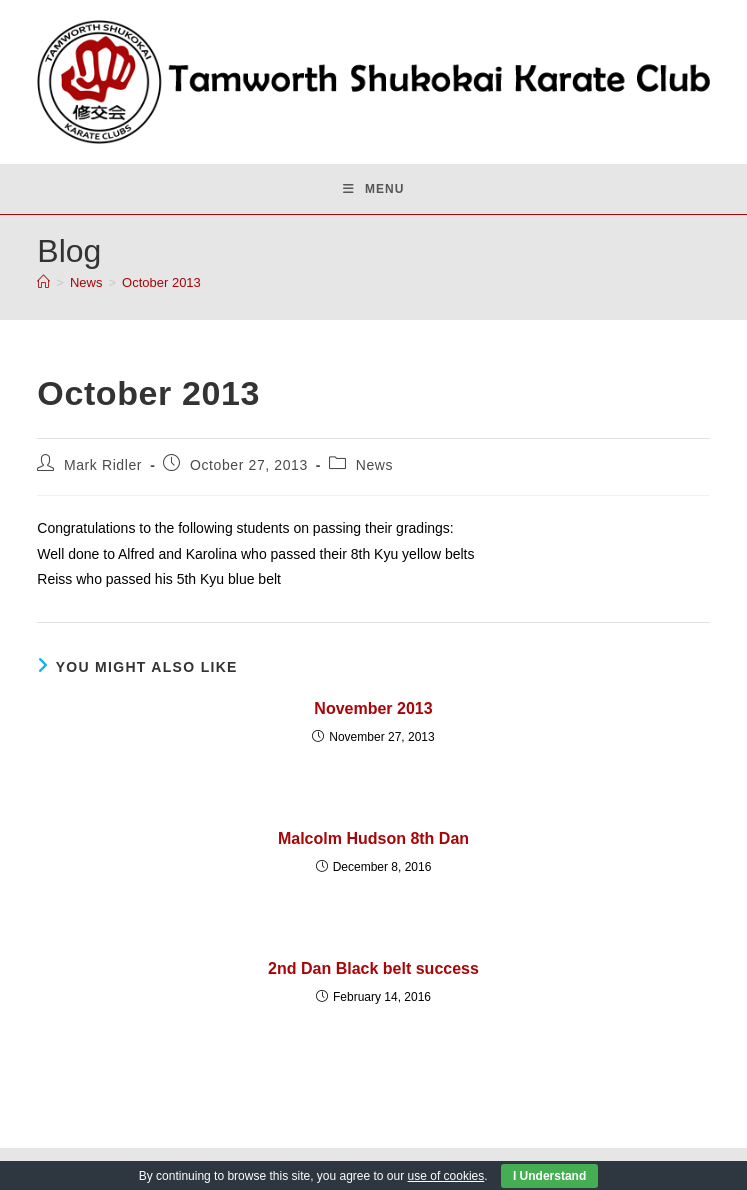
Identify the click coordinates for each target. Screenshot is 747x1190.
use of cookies (446, 1176)
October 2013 (161, 282)
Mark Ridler (103, 465)
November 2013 (373, 708)
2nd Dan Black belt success (373, 968)
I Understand (549, 1176)
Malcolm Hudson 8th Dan (373, 838)
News (374, 465)
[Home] (43, 282)
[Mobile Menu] (374, 189)
